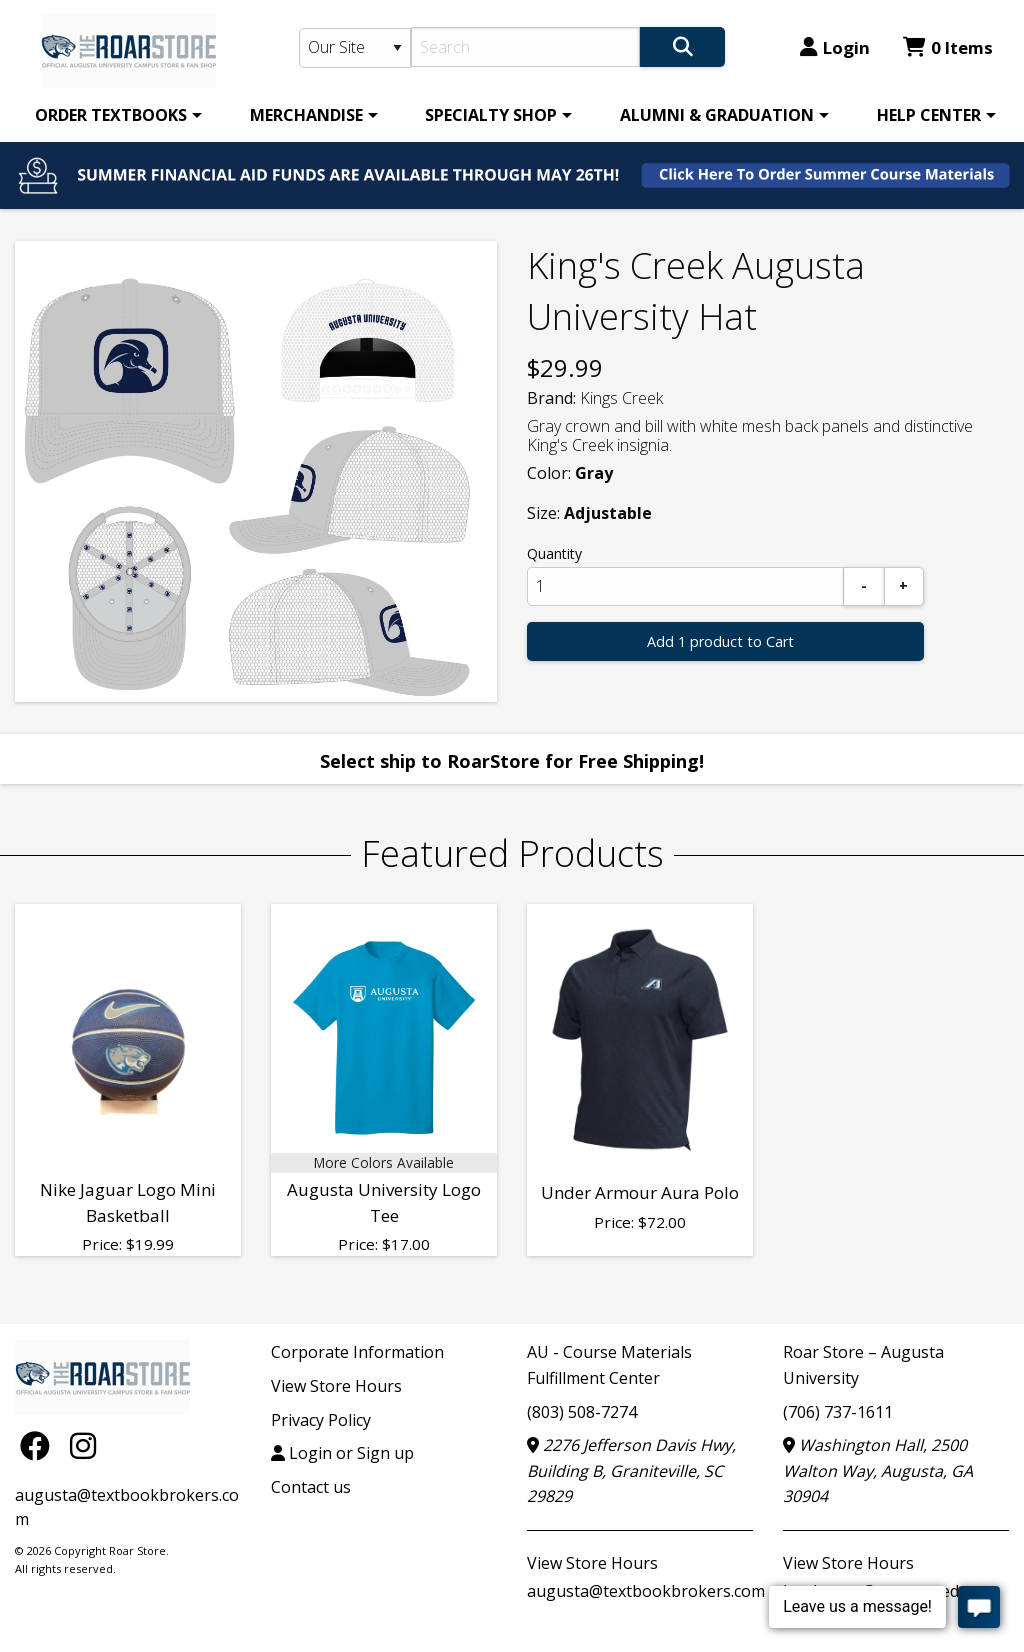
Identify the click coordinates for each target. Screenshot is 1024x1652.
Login (835, 47)
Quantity (554, 553)
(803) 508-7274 (582, 1412)
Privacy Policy (321, 1420)
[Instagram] (83, 1444)
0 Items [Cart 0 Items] (948, 47)
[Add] (904, 586)
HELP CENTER (929, 115)
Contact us (311, 1487)
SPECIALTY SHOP (491, 115)
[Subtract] (864, 586)
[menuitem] (115, 115)
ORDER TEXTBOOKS (111, 115)
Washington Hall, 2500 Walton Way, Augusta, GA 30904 (878, 1470)
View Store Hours (336, 1386)
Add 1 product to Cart (720, 641)
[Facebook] (40, 1444)
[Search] (525, 47)
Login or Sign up (342, 1453)
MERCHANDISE (306, 115)
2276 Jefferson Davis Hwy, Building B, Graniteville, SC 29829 (631, 1470)
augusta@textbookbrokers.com (646, 1591)
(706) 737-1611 (838, 1412)
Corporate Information (357, 1352)
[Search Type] (355, 48)
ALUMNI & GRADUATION (717, 115)
